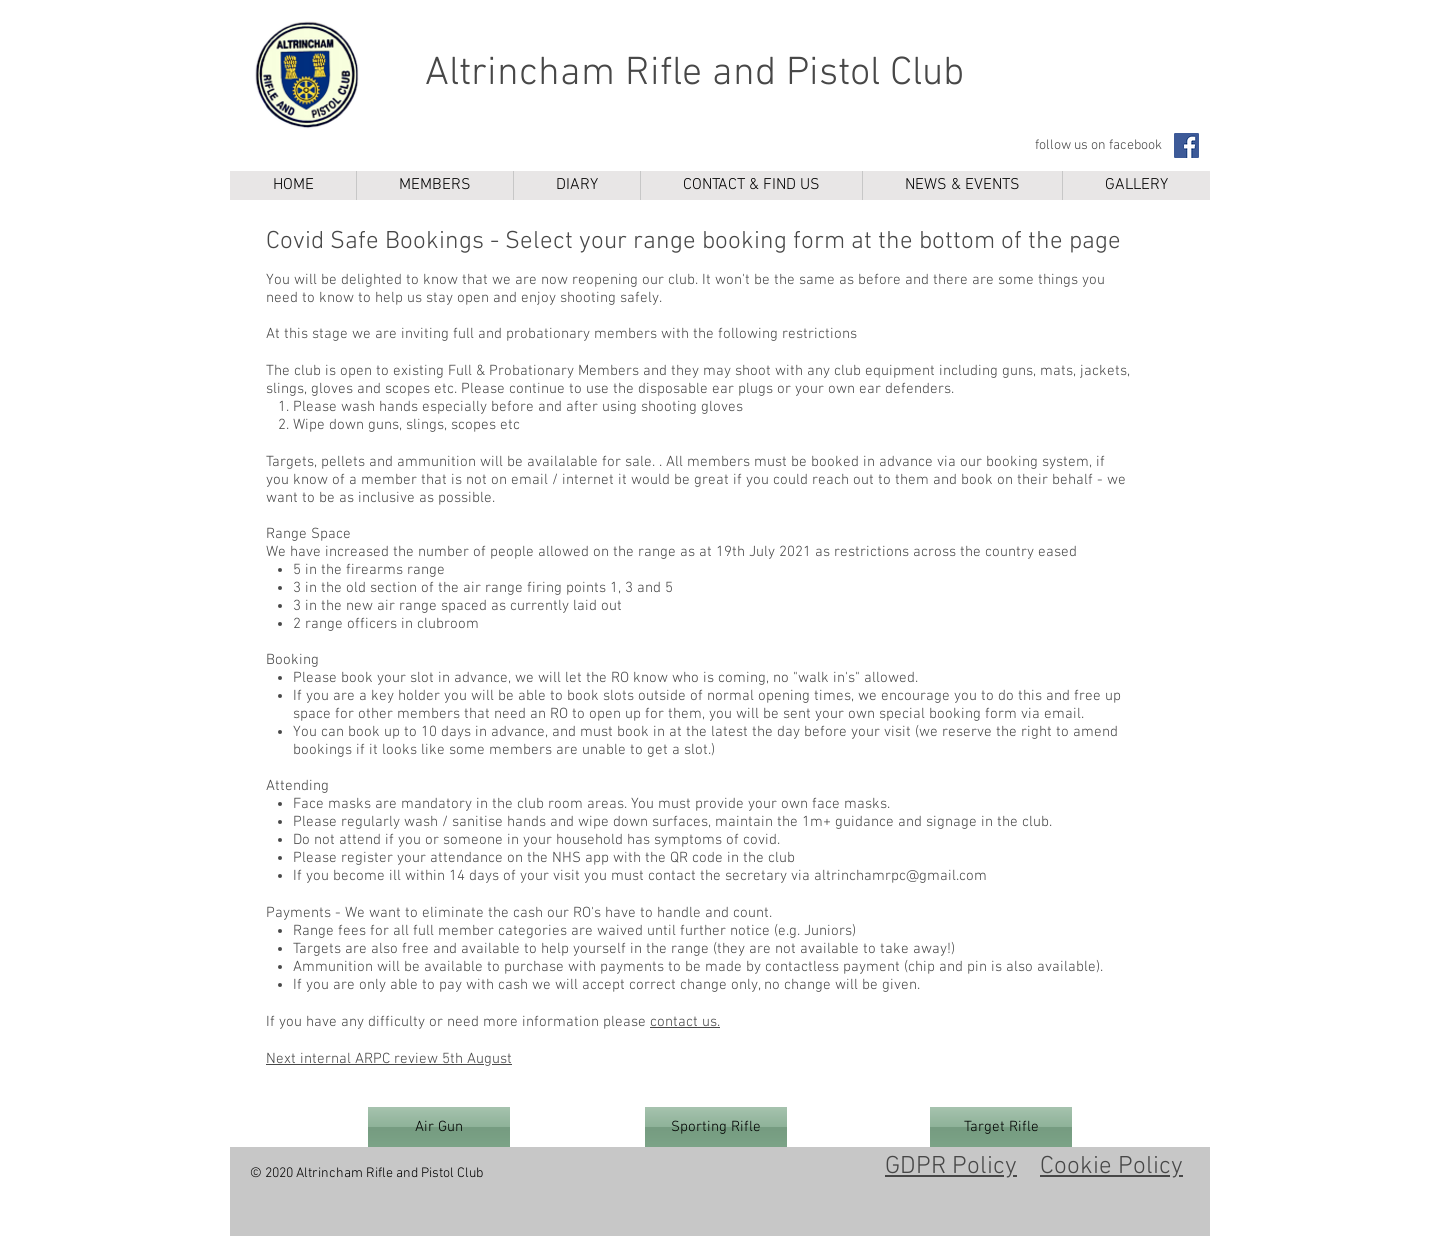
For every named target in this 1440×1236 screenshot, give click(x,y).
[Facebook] (1186, 145)
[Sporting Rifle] (716, 1127)
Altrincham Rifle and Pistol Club (694, 74)
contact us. (685, 1022)
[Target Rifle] (1001, 1127)
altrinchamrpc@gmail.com (900, 876)
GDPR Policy (951, 1167)
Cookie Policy (1111, 1167)
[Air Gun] (439, 1127)
